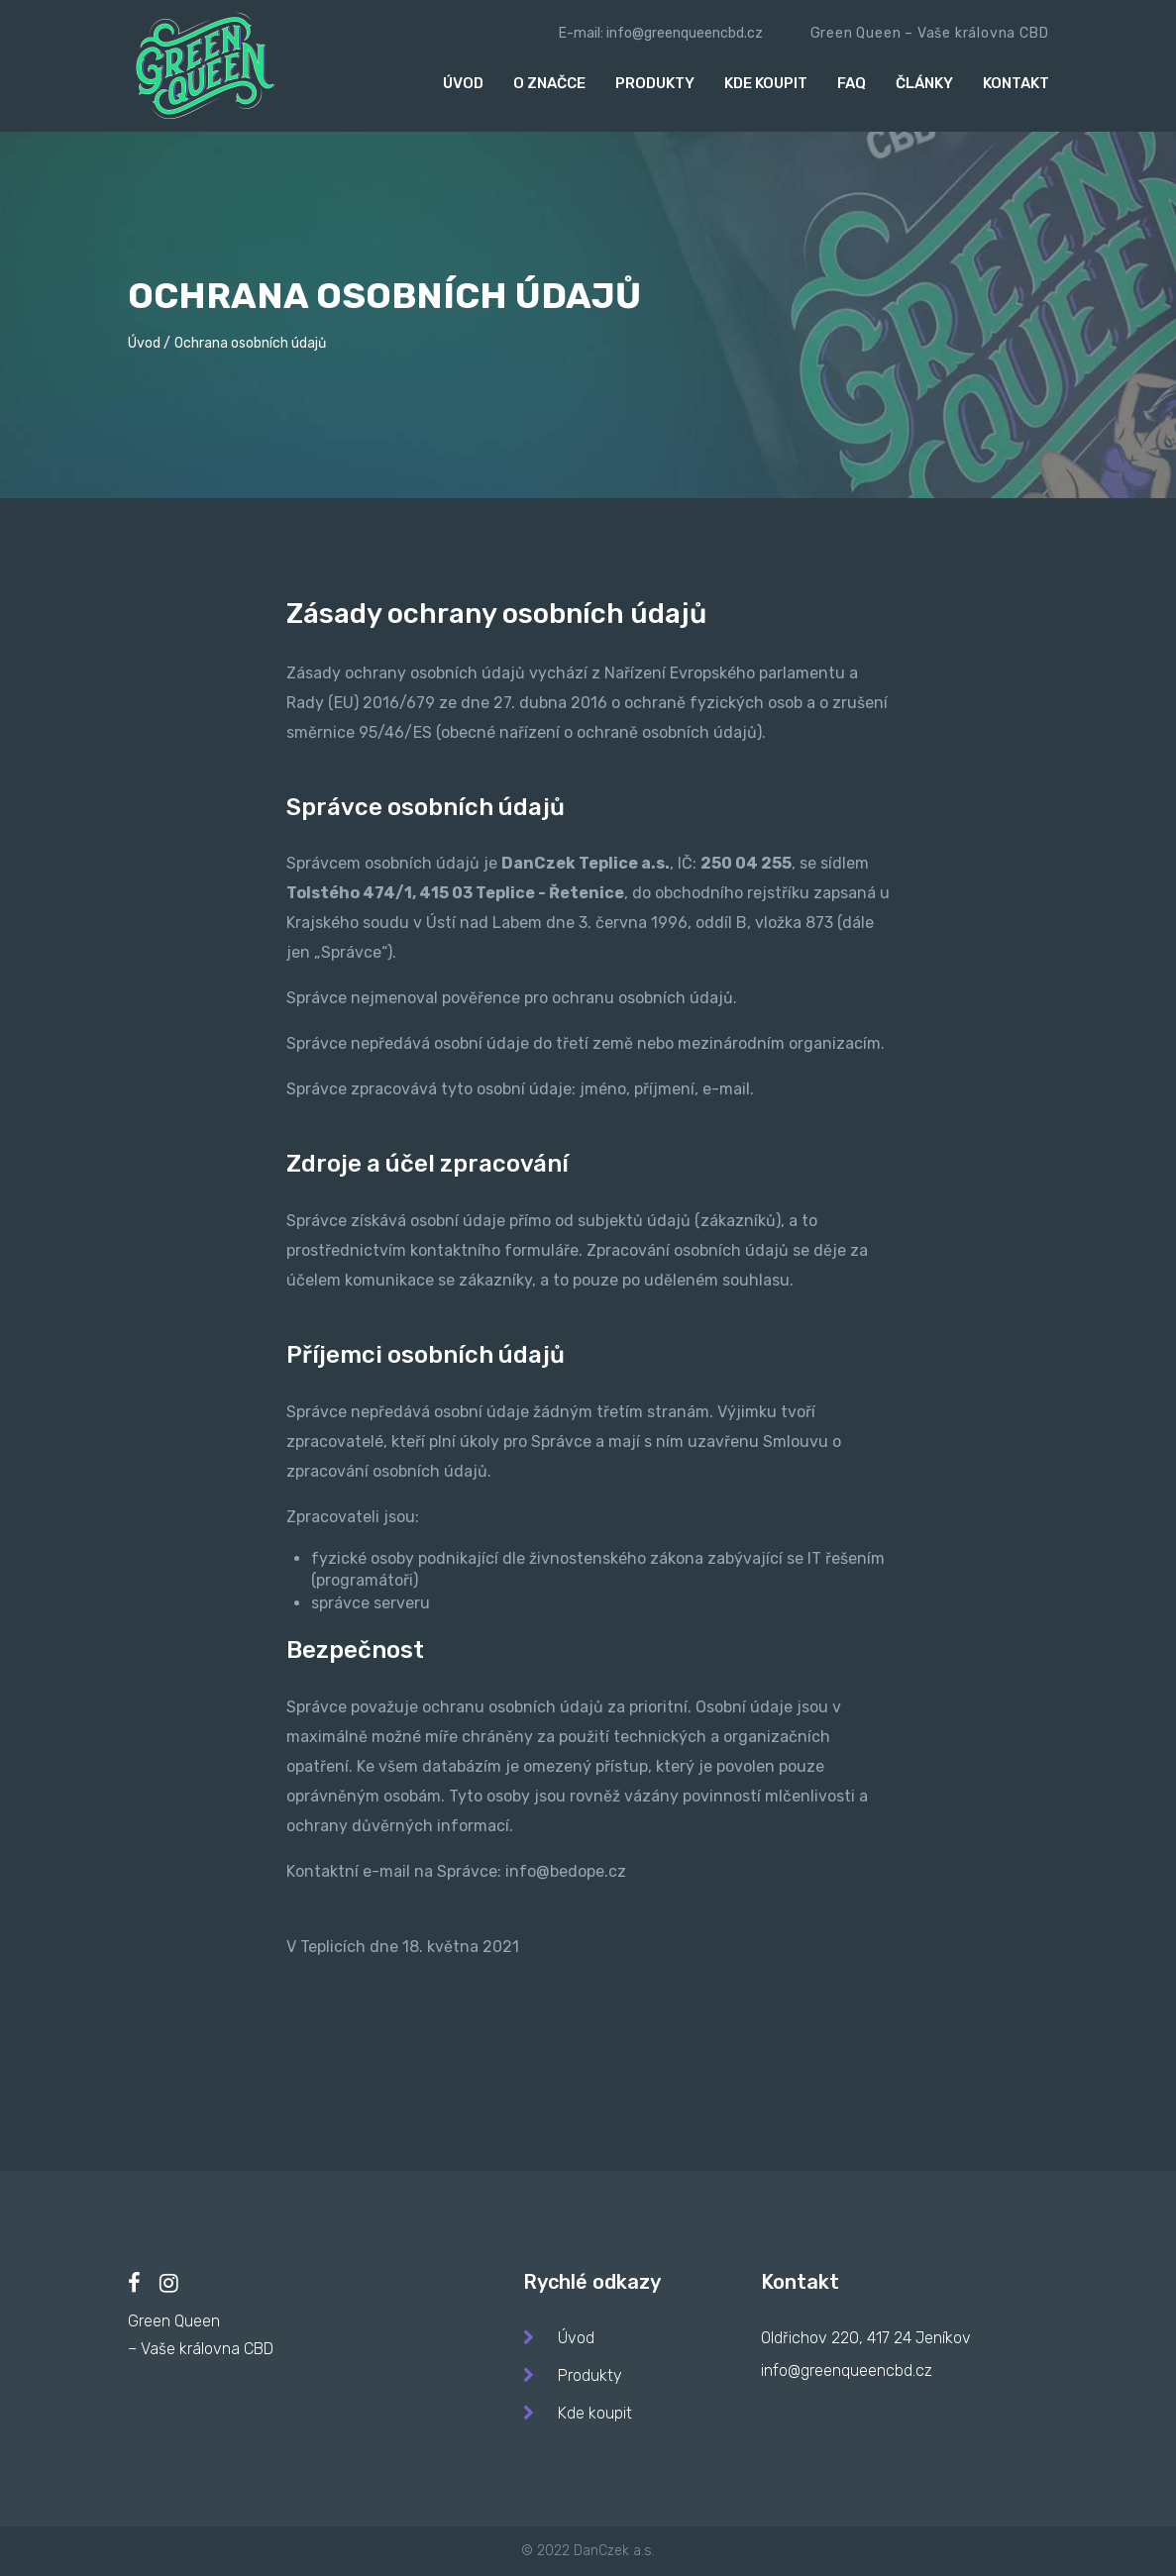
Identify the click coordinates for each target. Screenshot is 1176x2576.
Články (924, 83)
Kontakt (1016, 83)
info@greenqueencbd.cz (684, 33)
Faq (851, 83)
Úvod (463, 83)
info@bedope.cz (565, 1871)
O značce (549, 83)
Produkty (655, 83)
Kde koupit (765, 83)
